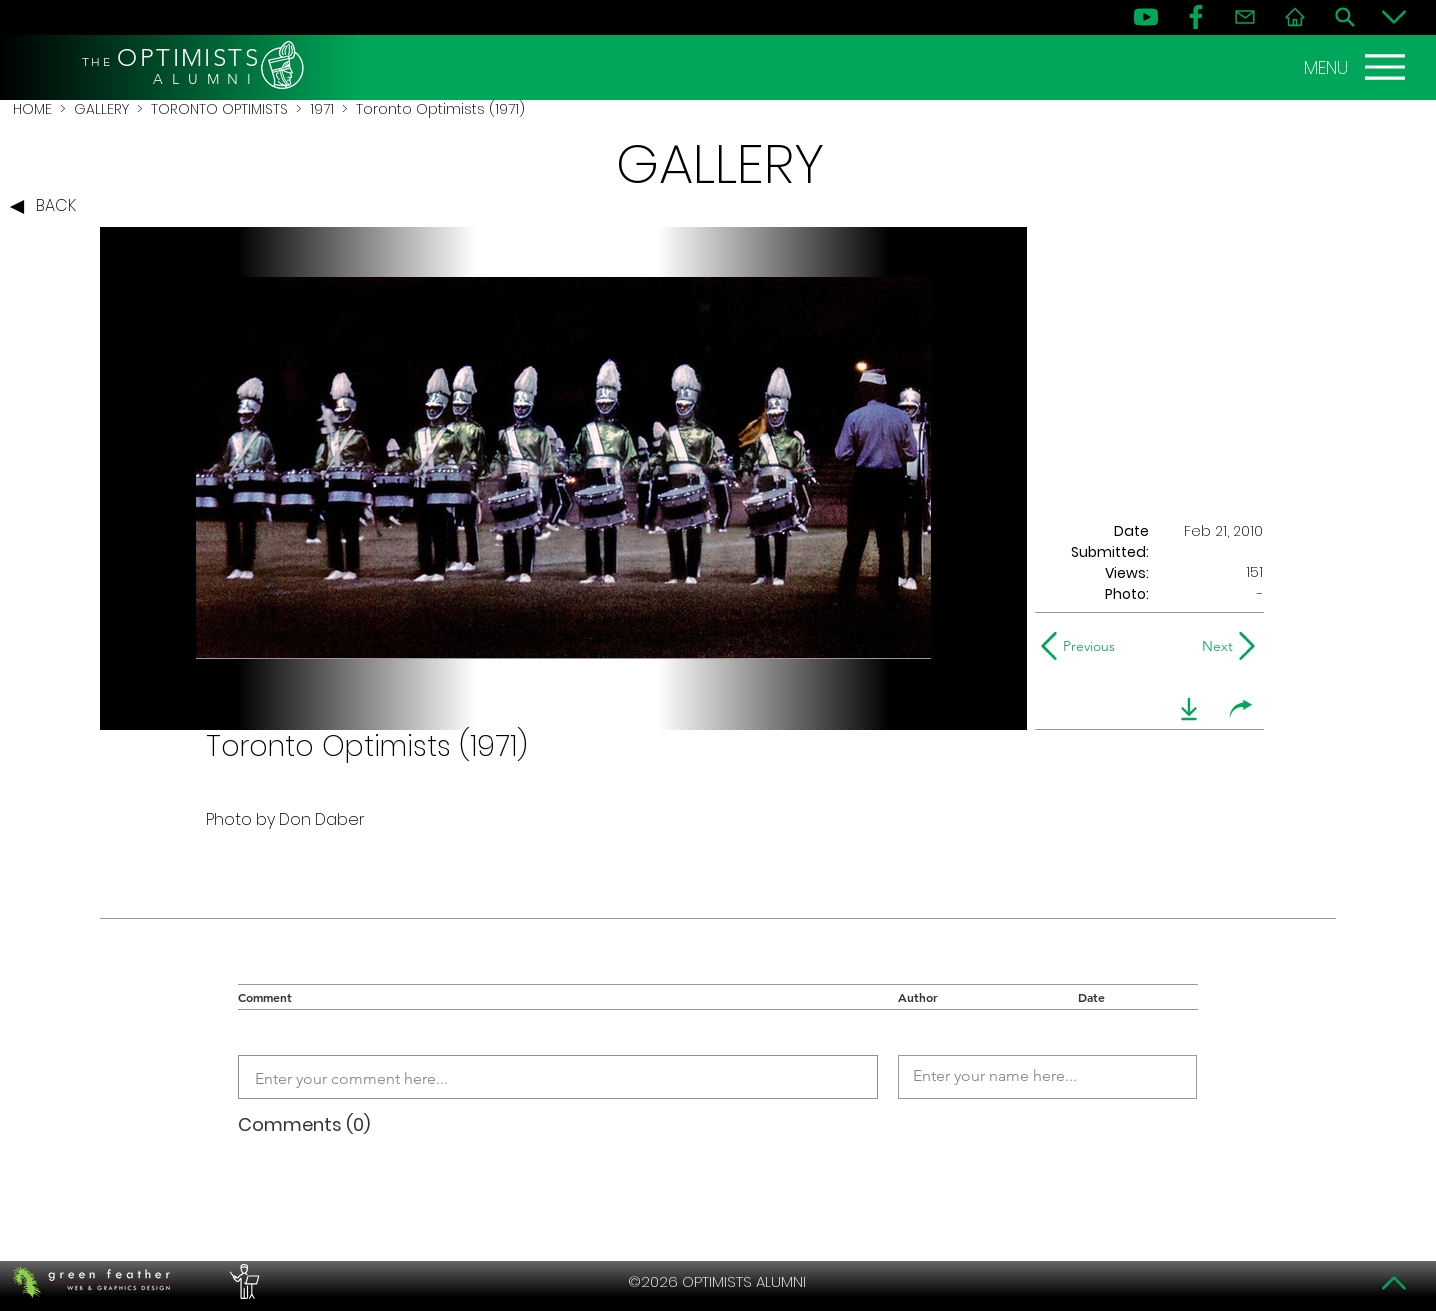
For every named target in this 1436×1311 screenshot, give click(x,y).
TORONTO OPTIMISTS (219, 109)
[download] (1189, 709)
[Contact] (1245, 17)
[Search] (1345, 17)
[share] (1241, 709)
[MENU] (1357, 67)
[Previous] (1082, 646)
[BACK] (48, 207)
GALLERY (101, 109)
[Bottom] (1394, 17)
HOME (32, 109)
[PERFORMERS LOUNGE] (242, 1282)
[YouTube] (1146, 17)
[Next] (1213, 646)
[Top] (1394, 1283)
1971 (322, 109)
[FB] (1196, 17)
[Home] (1295, 17)
